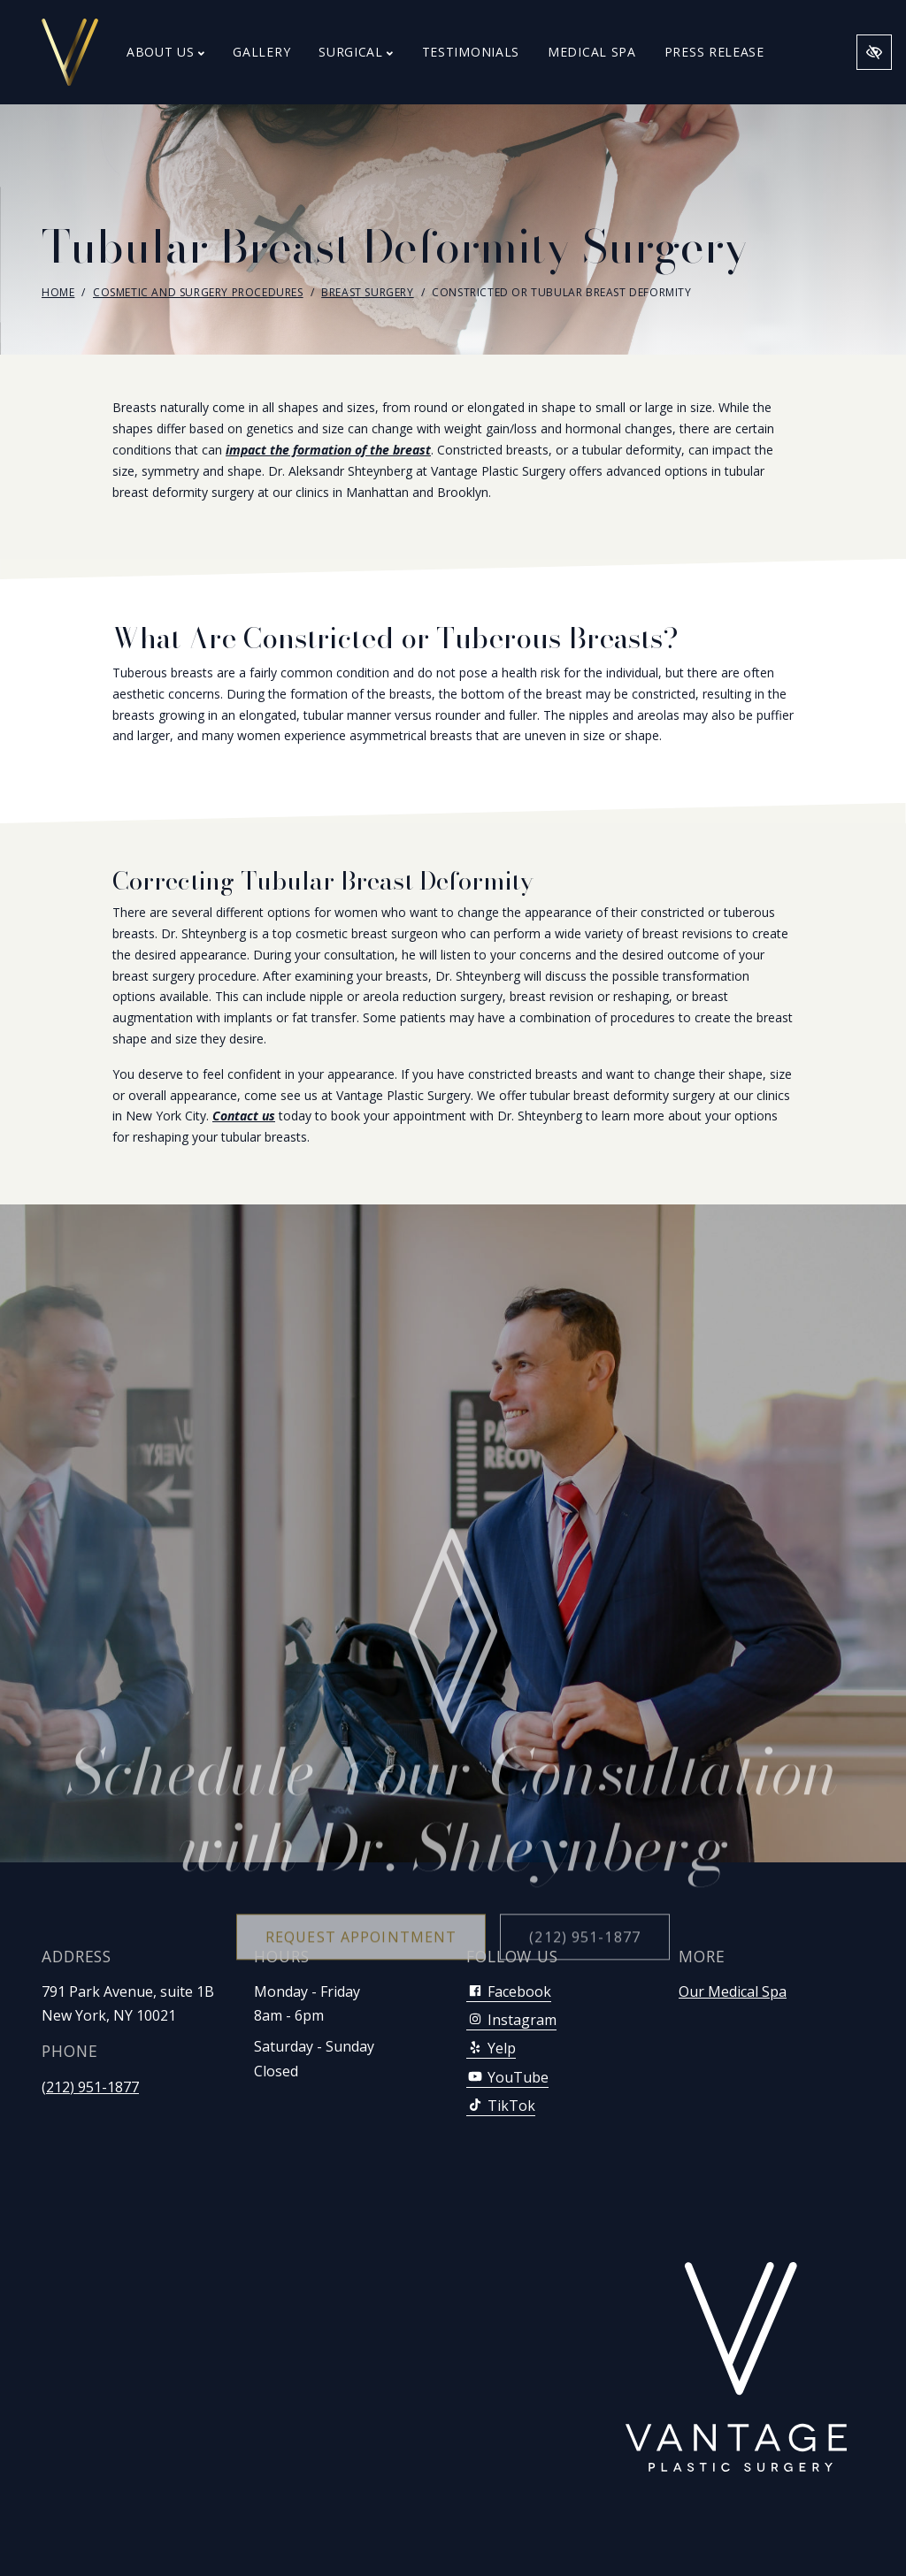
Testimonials (470, 51)
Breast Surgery (367, 292)
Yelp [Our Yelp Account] (491, 2048)
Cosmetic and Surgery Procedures (198, 292)
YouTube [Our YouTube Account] (507, 2077)
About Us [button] (165, 51)
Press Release (714, 51)
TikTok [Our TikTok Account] (500, 2105)
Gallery (261, 51)
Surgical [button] (356, 51)
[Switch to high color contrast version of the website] (874, 52)
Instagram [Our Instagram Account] (511, 2019)
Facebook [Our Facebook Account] (508, 1991)
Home (58, 292)
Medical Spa (592, 51)
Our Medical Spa (733, 1991)
